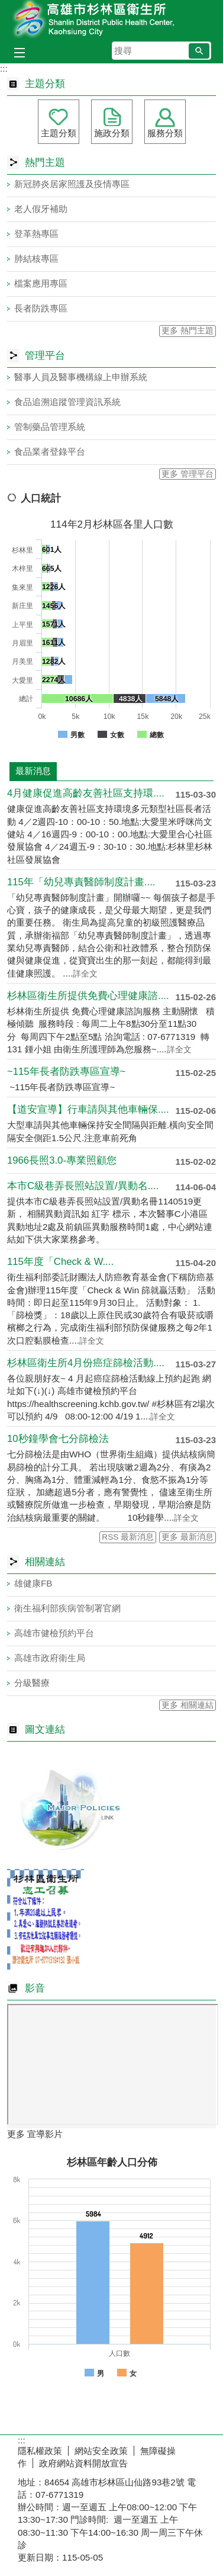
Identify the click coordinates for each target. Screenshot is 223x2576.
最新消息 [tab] (33, 771)
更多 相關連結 (187, 1705)
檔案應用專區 (40, 283)
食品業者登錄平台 (49, 452)
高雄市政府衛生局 (49, 1658)
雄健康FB (33, 1583)
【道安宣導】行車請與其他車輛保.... (88, 1109)
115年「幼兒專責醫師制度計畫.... (81, 882)
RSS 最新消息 (128, 1537)
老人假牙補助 (40, 209)
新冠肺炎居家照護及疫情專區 (72, 184)
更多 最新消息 (187, 1537)
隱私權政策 (40, 2451)
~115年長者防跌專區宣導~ (66, 1071)
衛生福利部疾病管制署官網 (67, 1608)
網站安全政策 (101, 2451)
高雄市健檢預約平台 (54, 1633)
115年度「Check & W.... (60, 1261)
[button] (199, 51)
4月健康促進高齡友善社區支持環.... (85, 793)
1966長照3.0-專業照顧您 (62, 1160)
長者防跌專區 (40, 308)
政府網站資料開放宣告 (83, 2463)
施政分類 (112, 133)
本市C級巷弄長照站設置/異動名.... (83, 1185)
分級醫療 (32, 1683)
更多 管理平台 (187, 474)
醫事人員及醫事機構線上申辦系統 (80, 377)
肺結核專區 (36, 258)
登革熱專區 (36, 234)
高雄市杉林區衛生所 (112, 20)
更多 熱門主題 (187, 330)
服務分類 (165, 133)
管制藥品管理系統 (49, 427)
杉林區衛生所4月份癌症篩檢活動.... (85, 1363)
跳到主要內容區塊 (6, 6)
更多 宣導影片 (35, 2134)
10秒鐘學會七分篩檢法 (58, 1438)
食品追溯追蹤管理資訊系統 (67, 402)
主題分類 (58, 133)
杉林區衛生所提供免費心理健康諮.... (88, 995)
